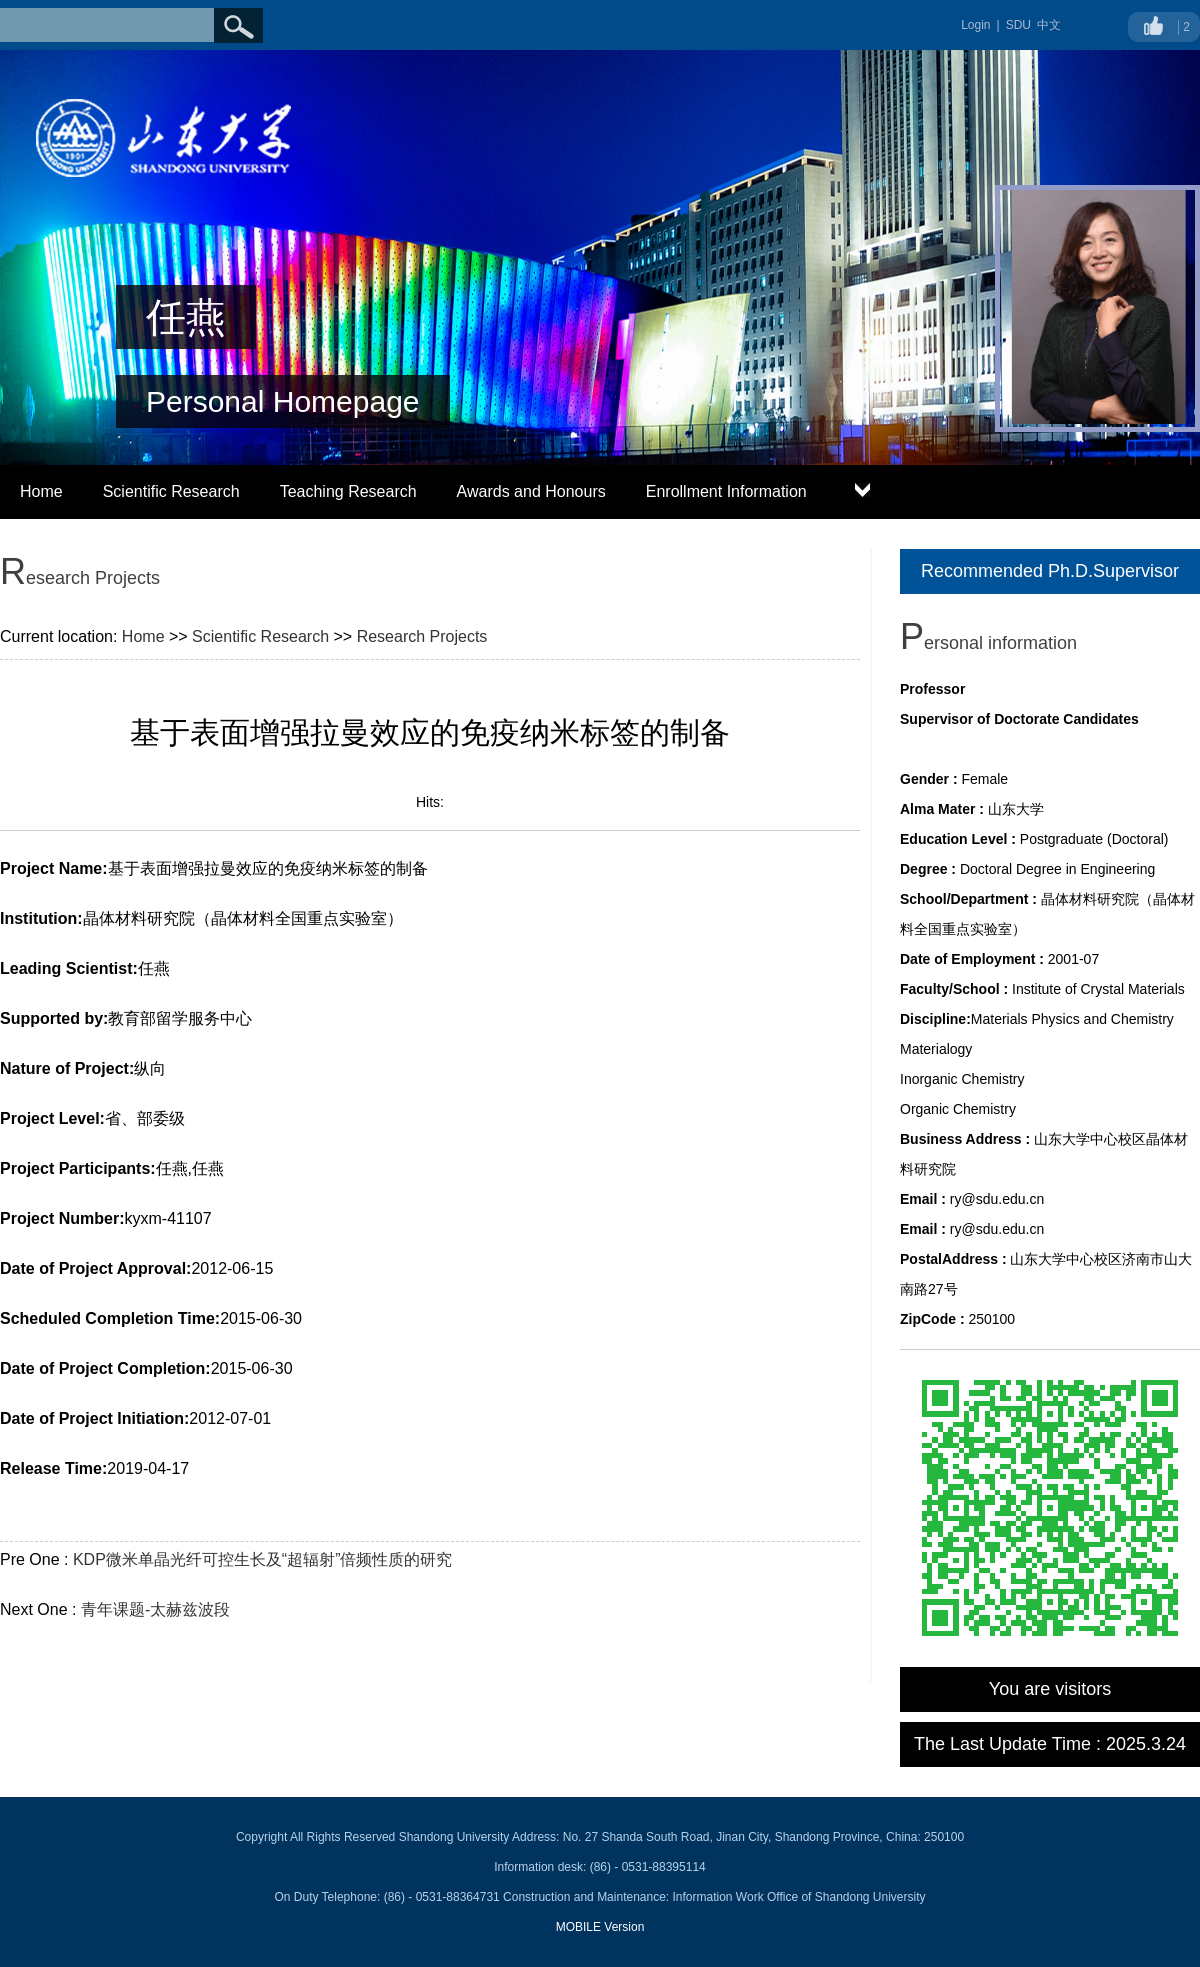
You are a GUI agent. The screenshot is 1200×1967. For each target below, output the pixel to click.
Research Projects (422, 636)
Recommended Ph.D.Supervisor (1050, 571)
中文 (1049, 25)
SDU (1018, 25)
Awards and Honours (531, 491)
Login (975, 25)
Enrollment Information (726, 491)
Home (41, 491)
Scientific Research (171, 491)
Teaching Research (348, 491)
